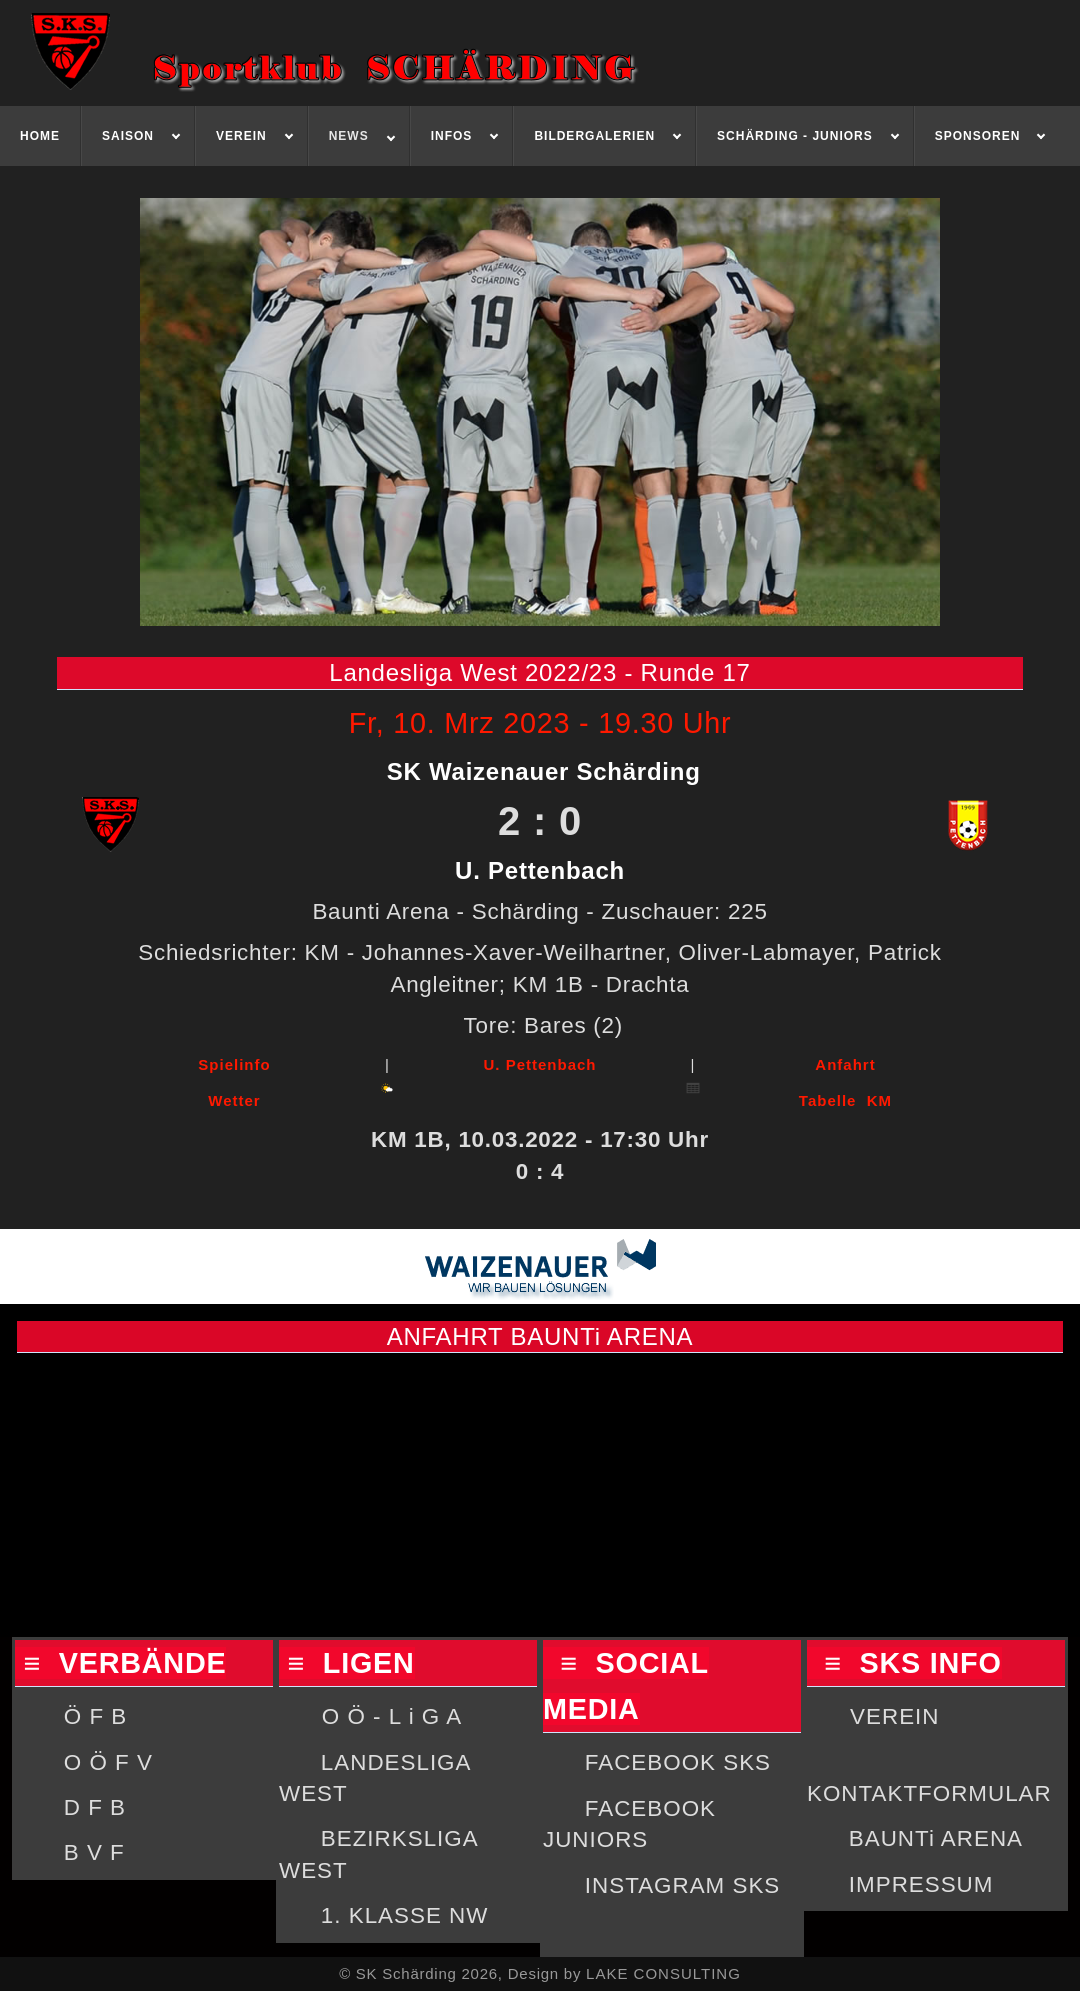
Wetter (234, 1100)
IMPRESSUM (921, 1884)
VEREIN (894, 1716)
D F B (95, 1807)
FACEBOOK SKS (678, 1762)
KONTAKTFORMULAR (929, 1793)
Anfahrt (845, 1064)
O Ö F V (108, 1762)
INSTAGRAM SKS (682, 1885)
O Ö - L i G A (392, 1716)
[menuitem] (40, 136)
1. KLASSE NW (405, 1915)
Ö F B (95, 1716)
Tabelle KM (845, 1100)
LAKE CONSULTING (663, 1973)
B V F (94, 1852)
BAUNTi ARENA (936, 1838)
